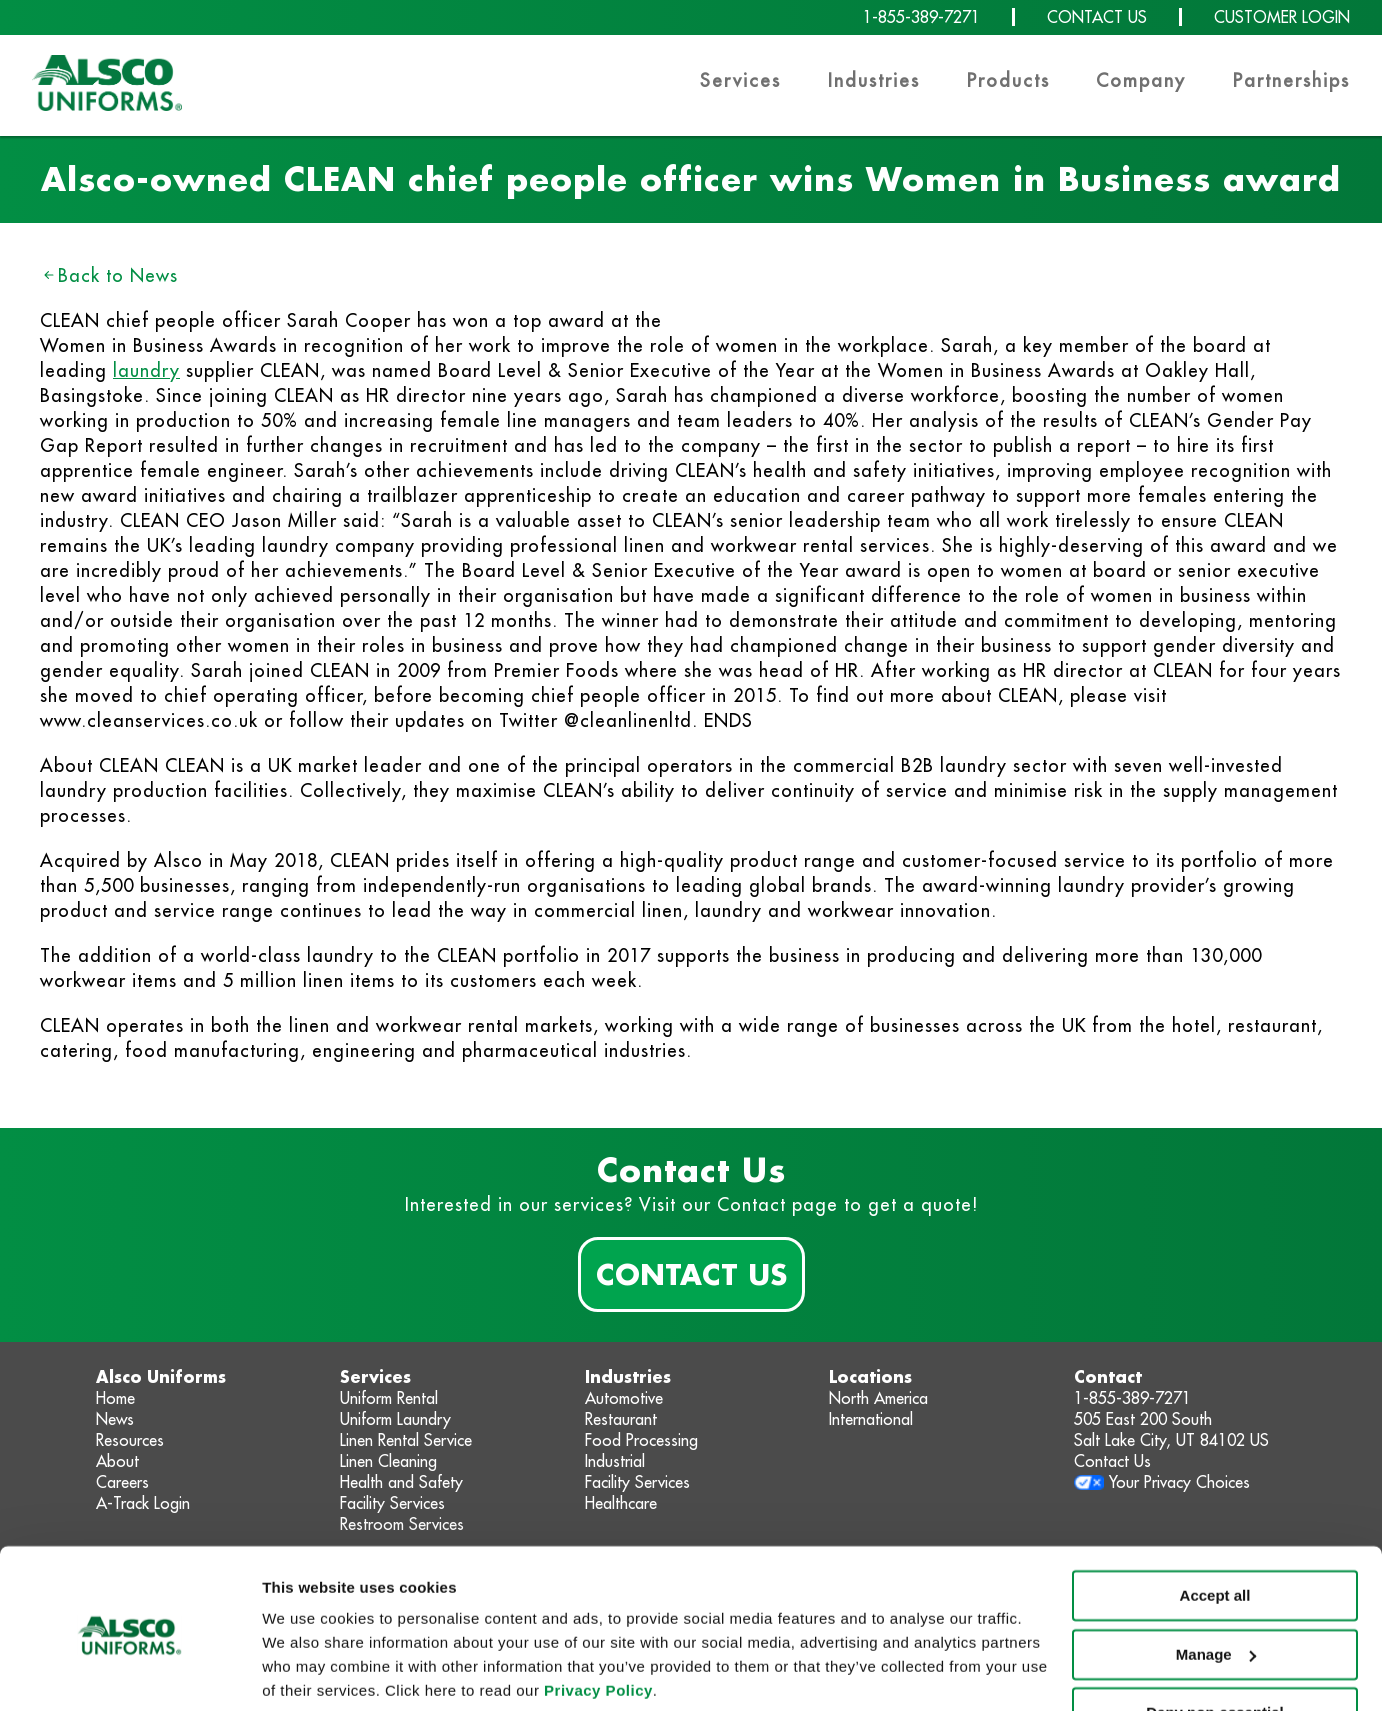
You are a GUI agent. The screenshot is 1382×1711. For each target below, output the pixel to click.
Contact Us (691, 1274)
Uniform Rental (389, 1398)
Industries (874, 80)
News (115, 1419)
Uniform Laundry (395, 1419)
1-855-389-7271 (921, 17)
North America (878, 1398)
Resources (130, 1440)
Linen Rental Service (406, 1440)
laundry (146, 370)
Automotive (624, 1398)
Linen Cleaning (388, 1461)
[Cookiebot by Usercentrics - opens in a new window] (129, 1672)
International (871, 1419)
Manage (1216, 1579)
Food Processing (641, 1440)
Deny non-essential (1215, 1638)
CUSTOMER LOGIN (1282, 17)
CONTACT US (1097, 17)
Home (115, 1398)
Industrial (615, 1461)
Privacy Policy (598, 1616)
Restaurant (621, 1419)
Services (740, 80)
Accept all (1215, 1521)
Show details (308, 1671)
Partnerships (1291, 80)
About (117, 1461)
